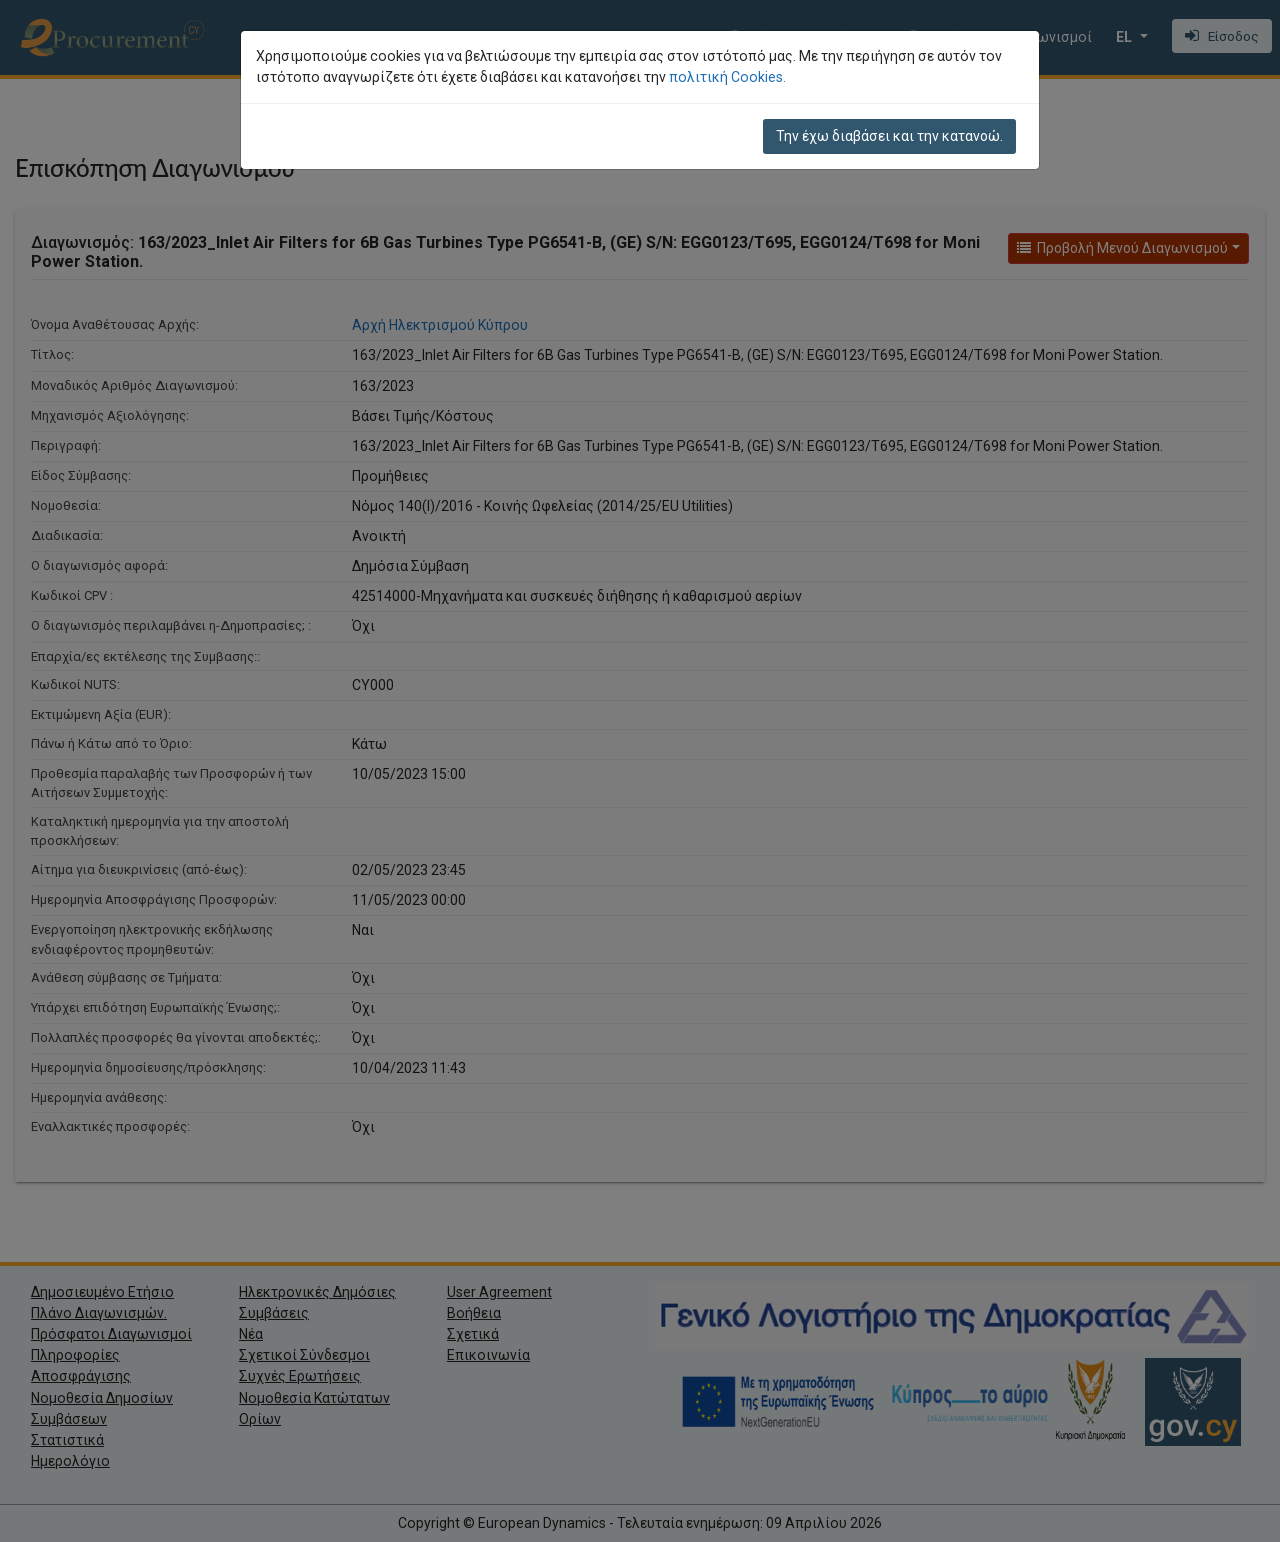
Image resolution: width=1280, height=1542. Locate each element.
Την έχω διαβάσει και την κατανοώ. (889, 136)
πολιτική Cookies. (727, 77)
